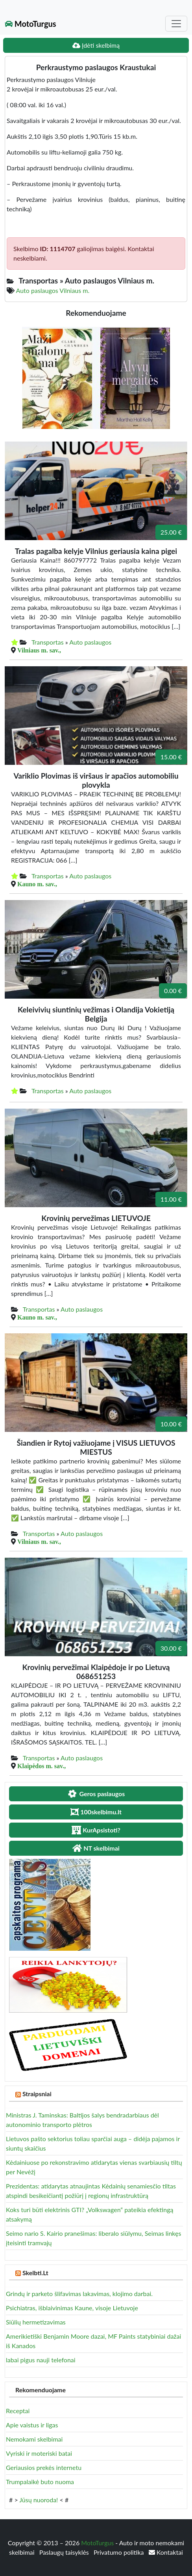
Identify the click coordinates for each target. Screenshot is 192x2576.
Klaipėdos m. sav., (41, 1766)
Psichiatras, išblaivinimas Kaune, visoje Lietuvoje (72, 2307)
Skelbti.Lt (35, 2272)
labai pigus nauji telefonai (41, 2360)
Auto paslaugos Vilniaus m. (53, 290)
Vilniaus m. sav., (39, 650)
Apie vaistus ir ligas (32, 2425)
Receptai (18, 2410)
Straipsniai (37, 2093)
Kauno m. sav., (37, 884)
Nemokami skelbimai (34, 2439)
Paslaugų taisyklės (64, 2552)
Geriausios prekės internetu (43, 2467)
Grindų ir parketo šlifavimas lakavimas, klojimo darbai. (79, 2293)
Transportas (47, 642)
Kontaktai (166, 2552)
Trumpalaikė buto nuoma (40, 2481)
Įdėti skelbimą (96, 45)
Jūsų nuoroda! (38, 2499)
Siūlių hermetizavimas (36, 2322)
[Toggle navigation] (176, 24)
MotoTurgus (30, 23)
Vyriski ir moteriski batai (39, 2453)
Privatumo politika (120, 2552)
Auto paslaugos (90, 642)
